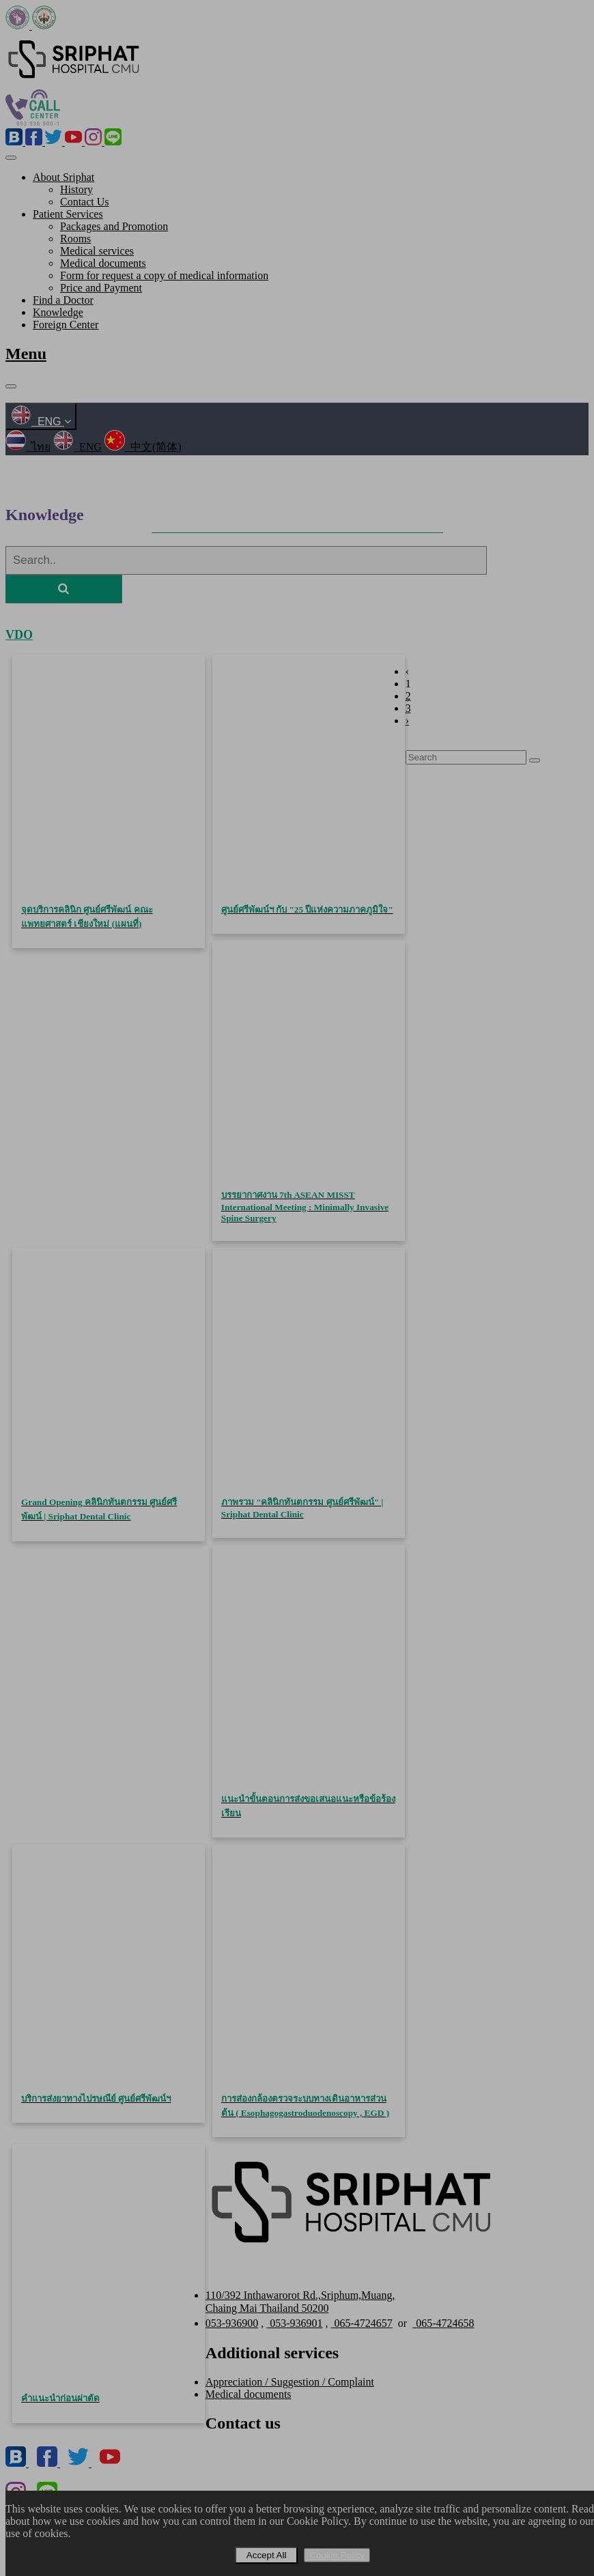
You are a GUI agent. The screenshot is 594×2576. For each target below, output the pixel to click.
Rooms (75, 238)
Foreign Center (65, 324)
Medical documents (103, 263)
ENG (41, 421)
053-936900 (232, 2323)
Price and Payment (101, 288)
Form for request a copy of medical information (164, 275)
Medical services (97, 251)
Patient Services (68, 214)
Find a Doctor (63, 300)
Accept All (266, 2555)
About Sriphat (63, 177)
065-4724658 (443, 2323)
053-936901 (294, 2323)
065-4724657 (361, 2323)
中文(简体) (143, 447)
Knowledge (58, 312)
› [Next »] (407, 720)
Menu (25, 353)
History (76, 189)
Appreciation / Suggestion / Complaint (290, 2382)
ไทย (28, 447)
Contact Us (84, 201)
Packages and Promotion (114, 226)
